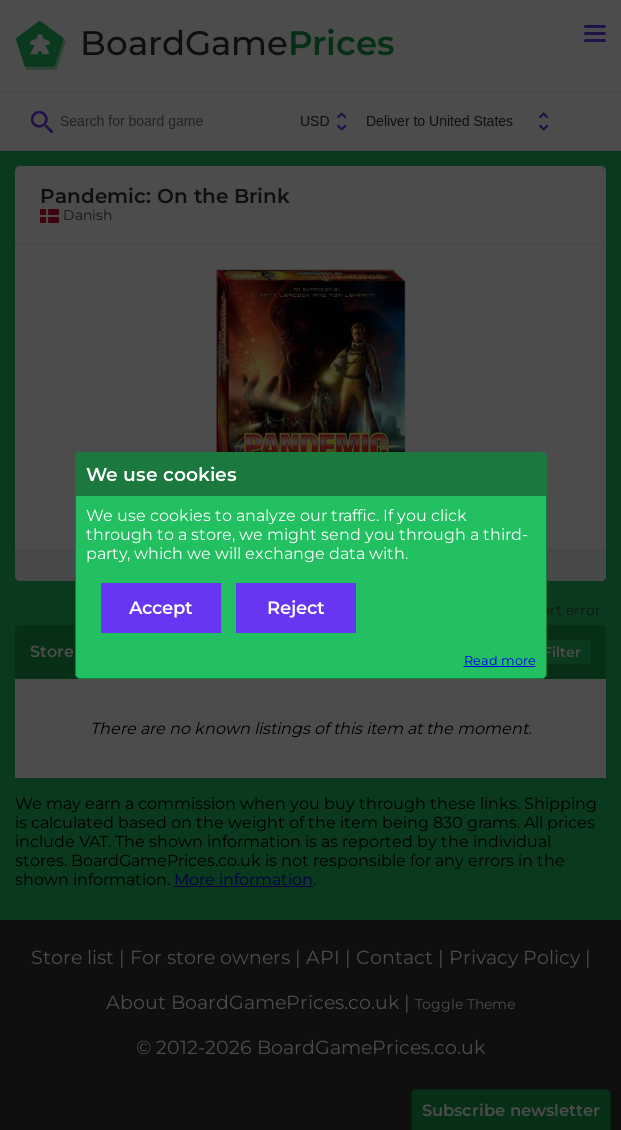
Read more (500, 660)
